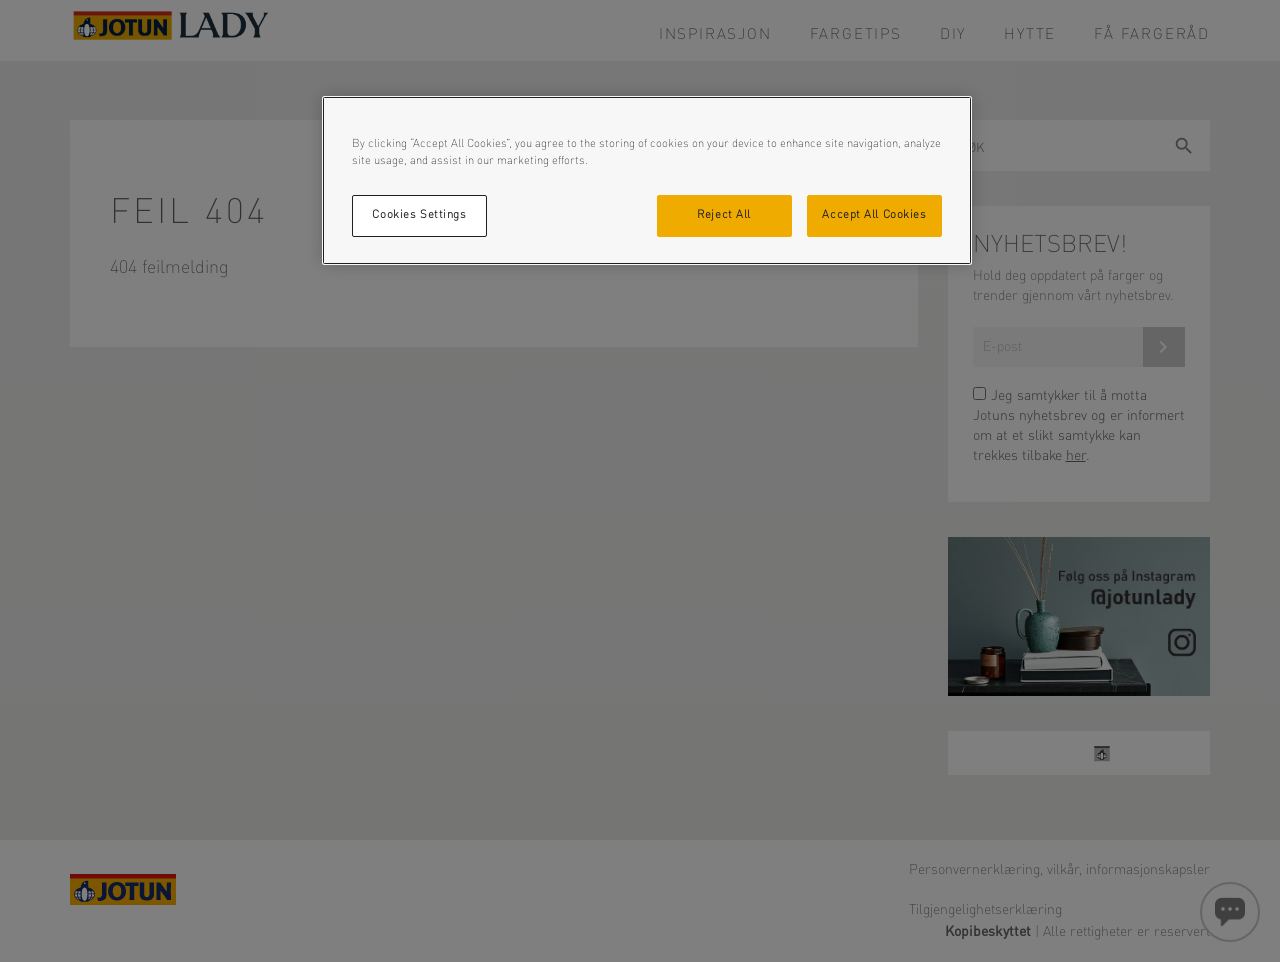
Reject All (724, 215)
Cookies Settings (419, 215)
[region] (647, 180)
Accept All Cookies (874, 215)
